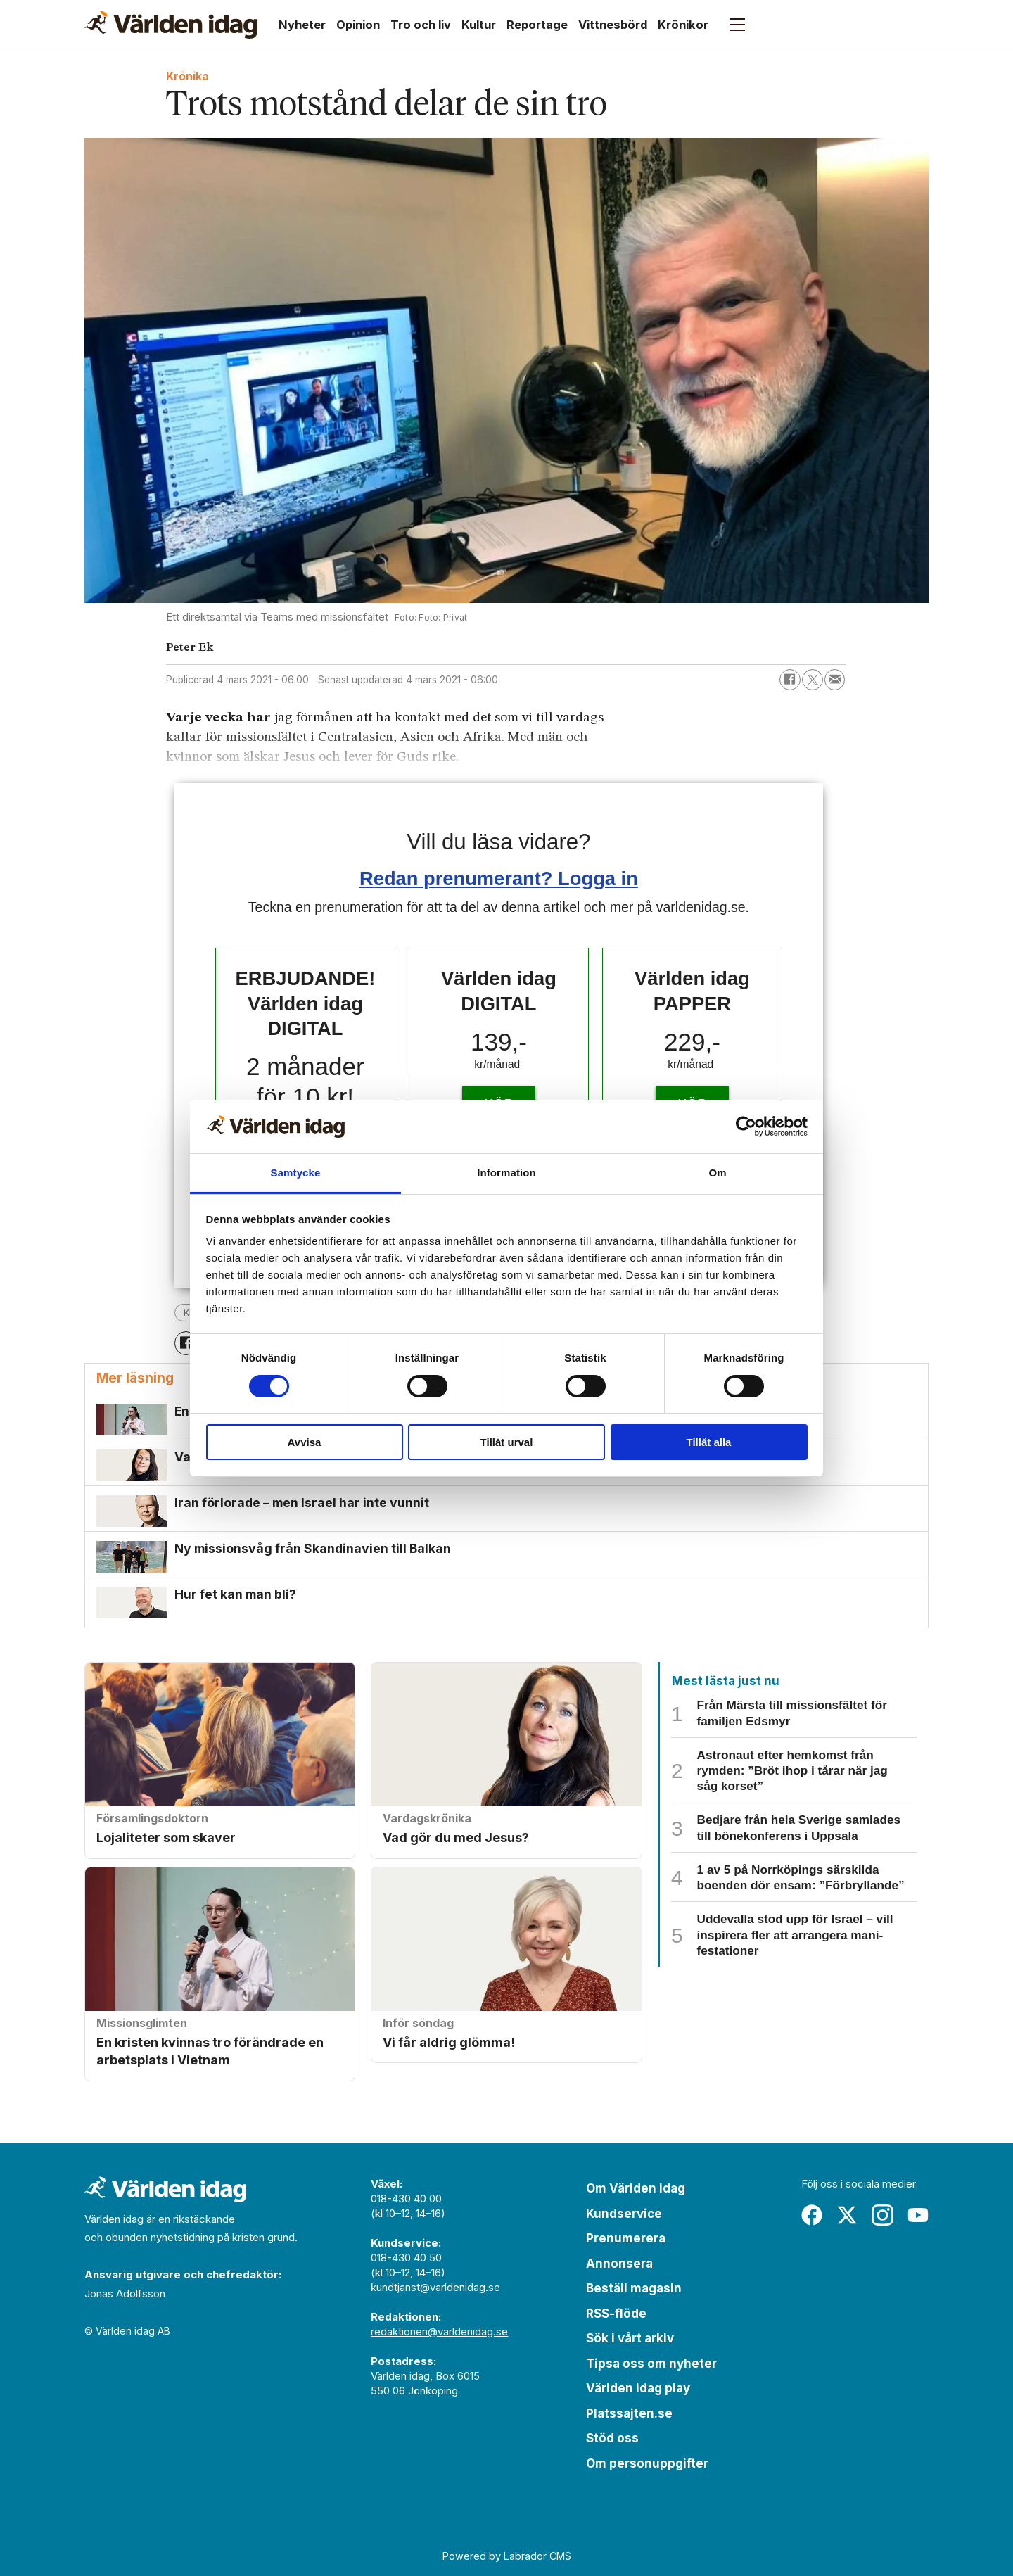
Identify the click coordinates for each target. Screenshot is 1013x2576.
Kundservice (624, 2214)
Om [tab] (717, 1173)
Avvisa (304, 1442)
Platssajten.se (629, 2413)
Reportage (537, 25)
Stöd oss (612, 2438)
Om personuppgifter (647, 2463)
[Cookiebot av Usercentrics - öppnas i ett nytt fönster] (746, 1126)
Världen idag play (638, 2388)
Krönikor (683, 25)
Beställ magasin (634, 2288)
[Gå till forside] (170, 24)
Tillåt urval (506, 1442)
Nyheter (302, 25)
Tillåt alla (709, 1442)
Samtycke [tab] (296, 1173)
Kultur (478, 25)
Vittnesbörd (612, 25)
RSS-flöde (616, 2314)
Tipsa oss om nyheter (651, 2363)
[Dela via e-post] (835, 679)
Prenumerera (625, 2238)
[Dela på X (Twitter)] (812, 679)
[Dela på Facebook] (790, 679)
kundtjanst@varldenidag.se (435, 2287)
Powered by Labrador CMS (506, 2556)
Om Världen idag (635, 2188)
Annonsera (619, 2264)
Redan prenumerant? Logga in (498, 878)
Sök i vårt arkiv (630, 2338)
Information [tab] (506, 1173)
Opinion (358, 25)
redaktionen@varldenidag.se (439, 2331)
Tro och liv (420, 25)
